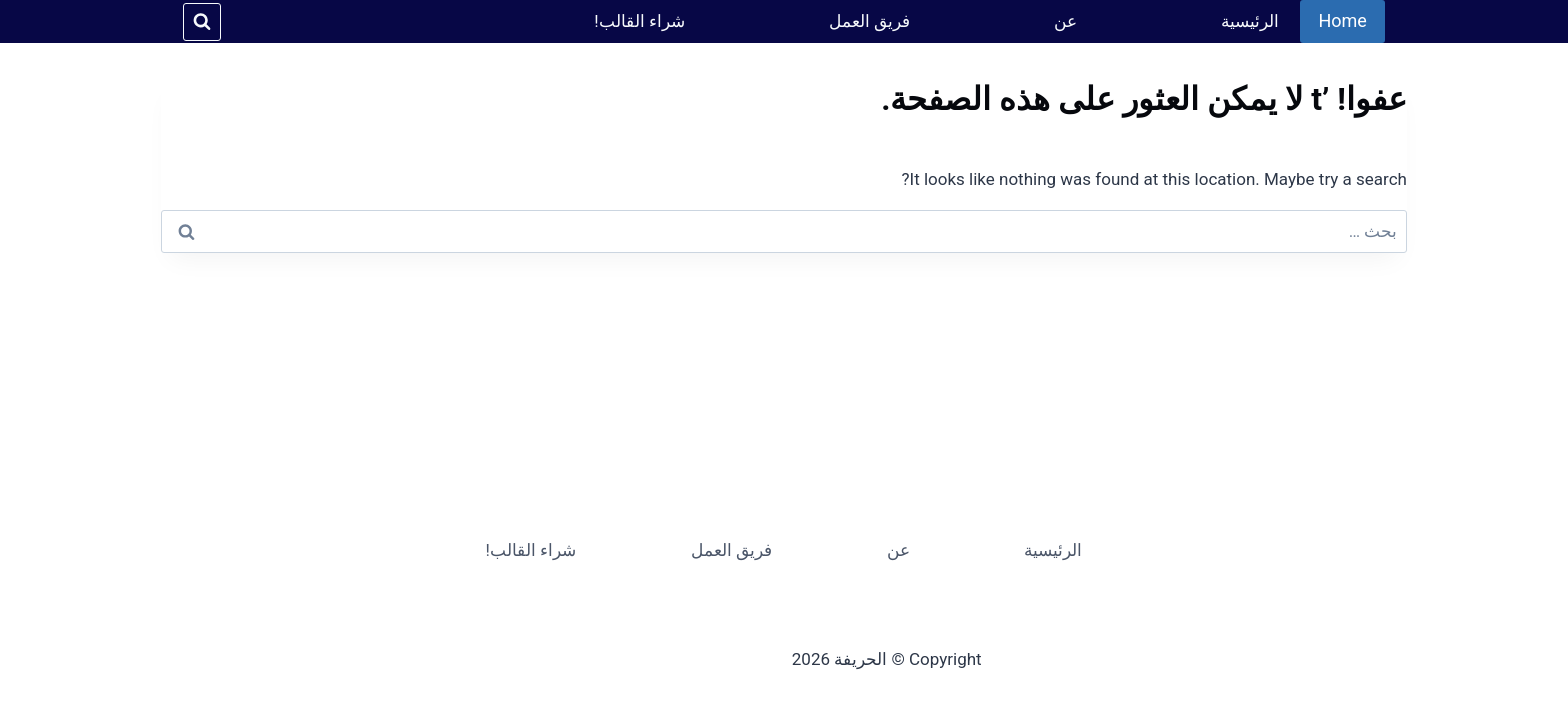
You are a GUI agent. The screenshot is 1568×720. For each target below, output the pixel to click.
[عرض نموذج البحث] (202, 22)
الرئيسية (1250, 21)
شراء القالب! (639, 21)
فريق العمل (869, 21)
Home (1342, 20)
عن (1065, 21)
